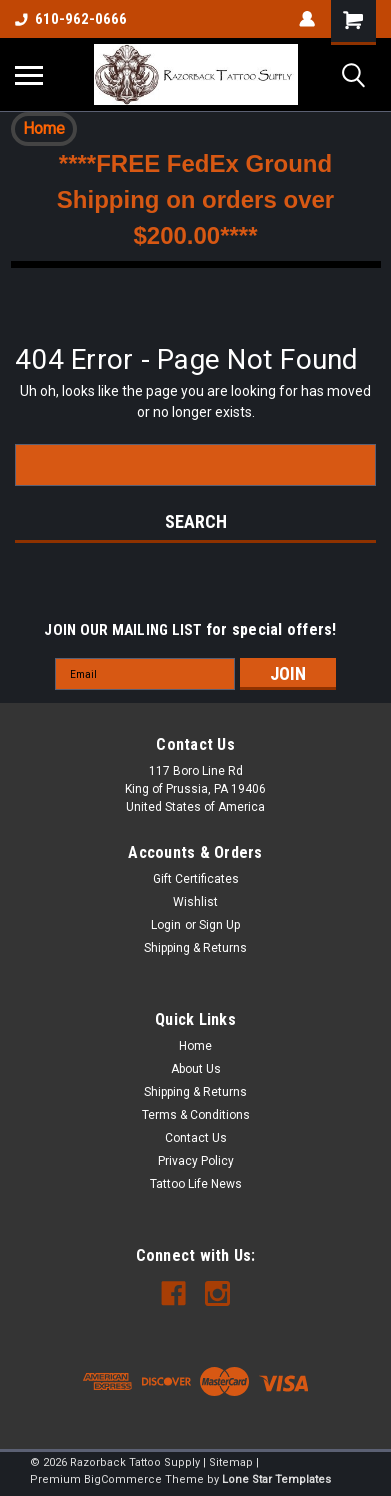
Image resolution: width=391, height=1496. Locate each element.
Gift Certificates (196, 879)
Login (166, 925)
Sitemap (231, 1462)
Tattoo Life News (196, 1184)
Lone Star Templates (276, 1479)
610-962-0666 (71, 19)
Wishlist (195, 902)
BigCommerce (123, 1479)
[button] (44, 129)
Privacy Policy (196, 1161)
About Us (196, 1069)
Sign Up (219, 925)
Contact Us (196, 1138)
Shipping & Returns (195, 948)
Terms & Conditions (196, 1115)
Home (44, 128)
